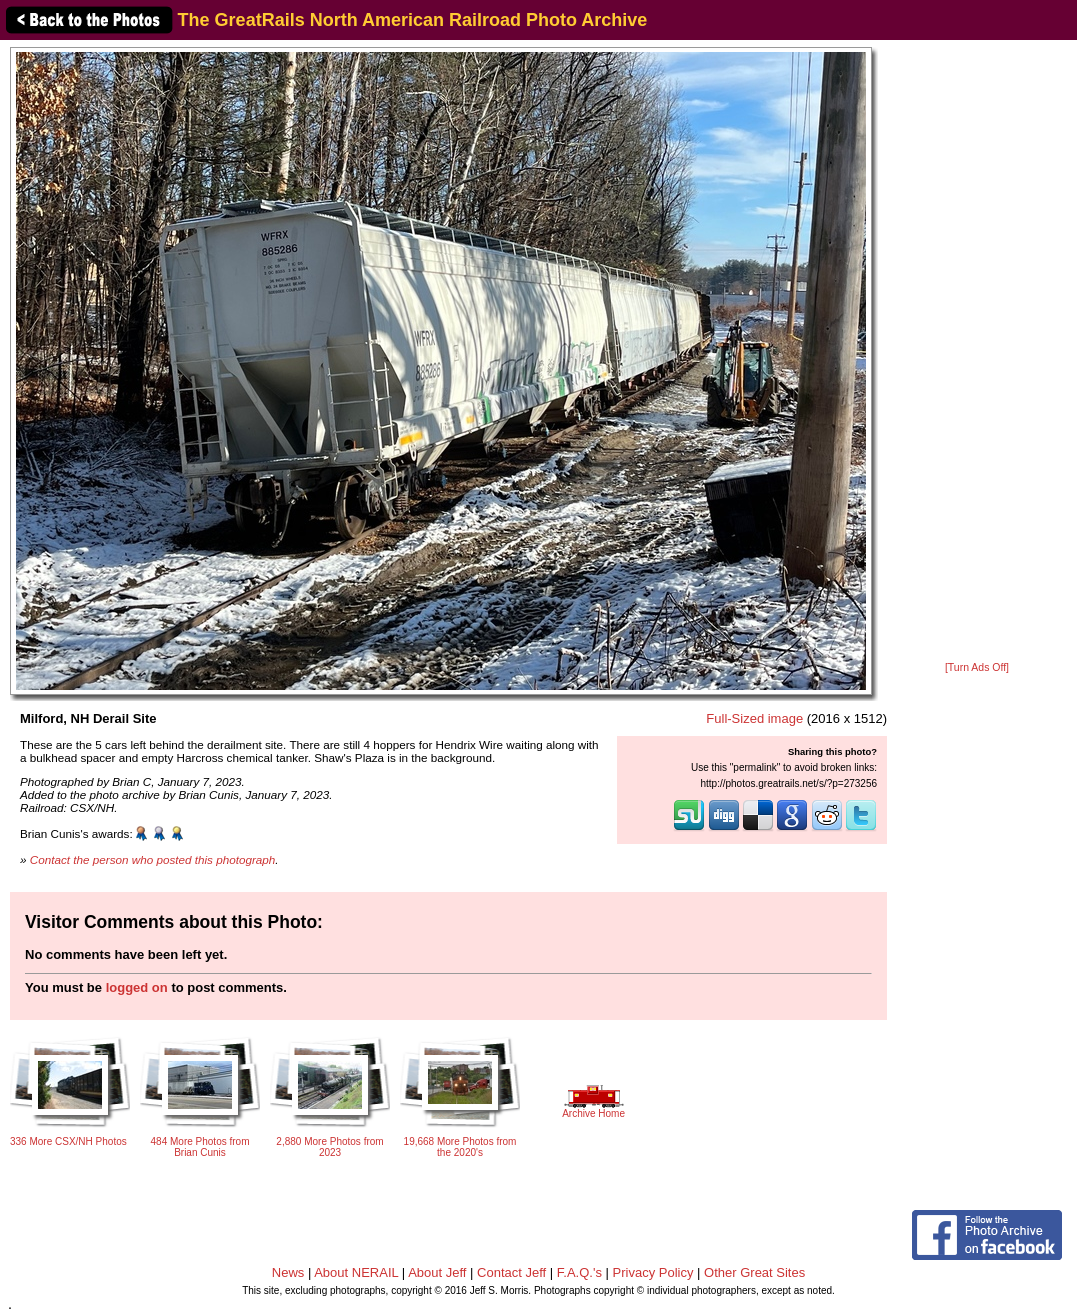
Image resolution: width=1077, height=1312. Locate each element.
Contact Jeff (511, 1272)
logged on (137, 987)
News (288, 1272)
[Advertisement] (977, 352)
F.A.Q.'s (579, 1272)
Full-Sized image (754, 718)
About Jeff (437, 1272)
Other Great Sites (754, 1272)
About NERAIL (356, 1272)
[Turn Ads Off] (977, 667)
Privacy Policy (653, 1272)
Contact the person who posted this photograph (153, 859)
